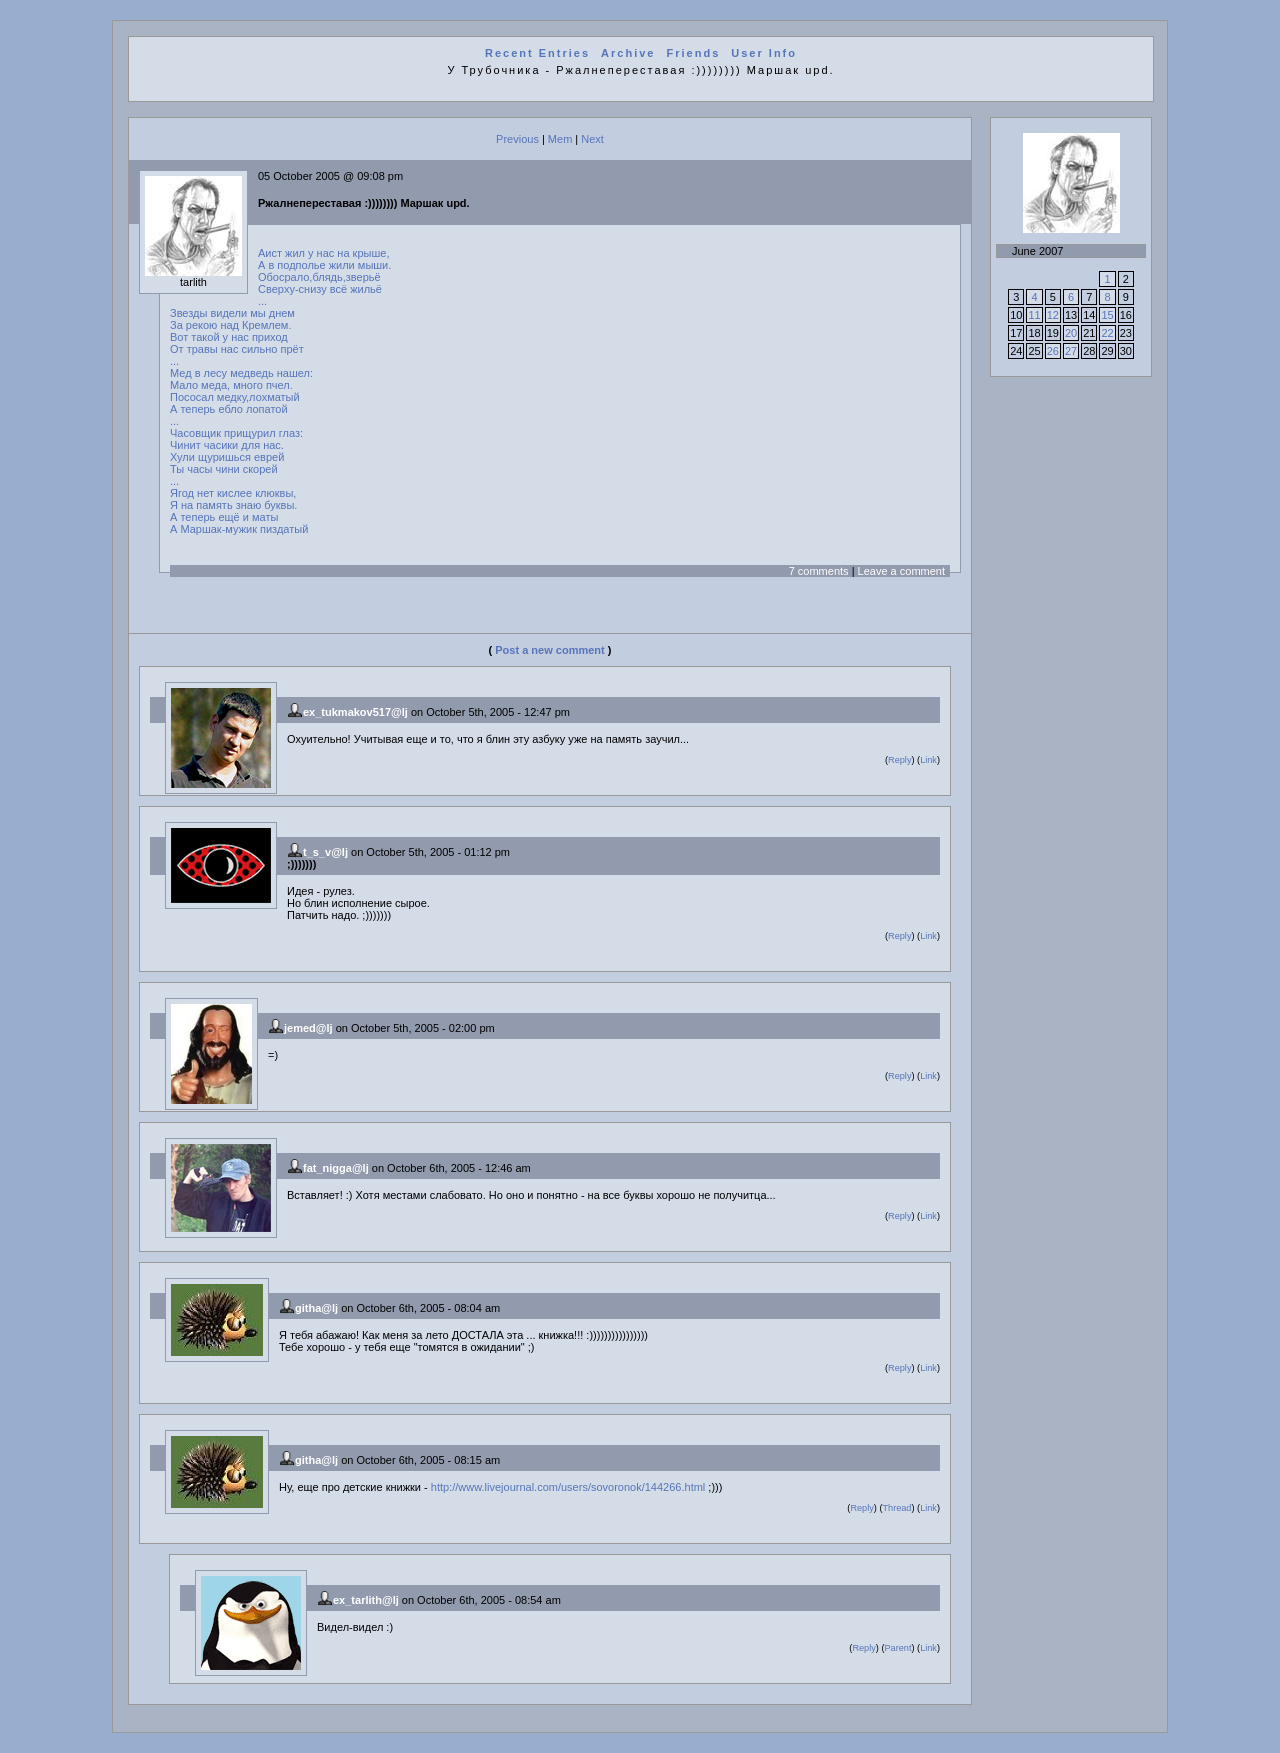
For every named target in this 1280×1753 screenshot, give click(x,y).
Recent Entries (537, 53)
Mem (560, 139)
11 (1034, 315)
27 (1071, 351)
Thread (896, 1508)
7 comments (819, 571)
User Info (764, 53)
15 (1107, 315)
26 (1053, 351)
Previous (517, 139)
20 (1071, 333)
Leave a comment (901, 571)
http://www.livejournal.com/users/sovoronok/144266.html (568, 1487)
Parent (897, 1648)
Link (928, 760)
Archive (628, 53)
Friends (694, 53)
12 (1053, 315)
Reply (899, 760)
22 (1107, 333)
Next (592, 139)
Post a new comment (549, 650)
